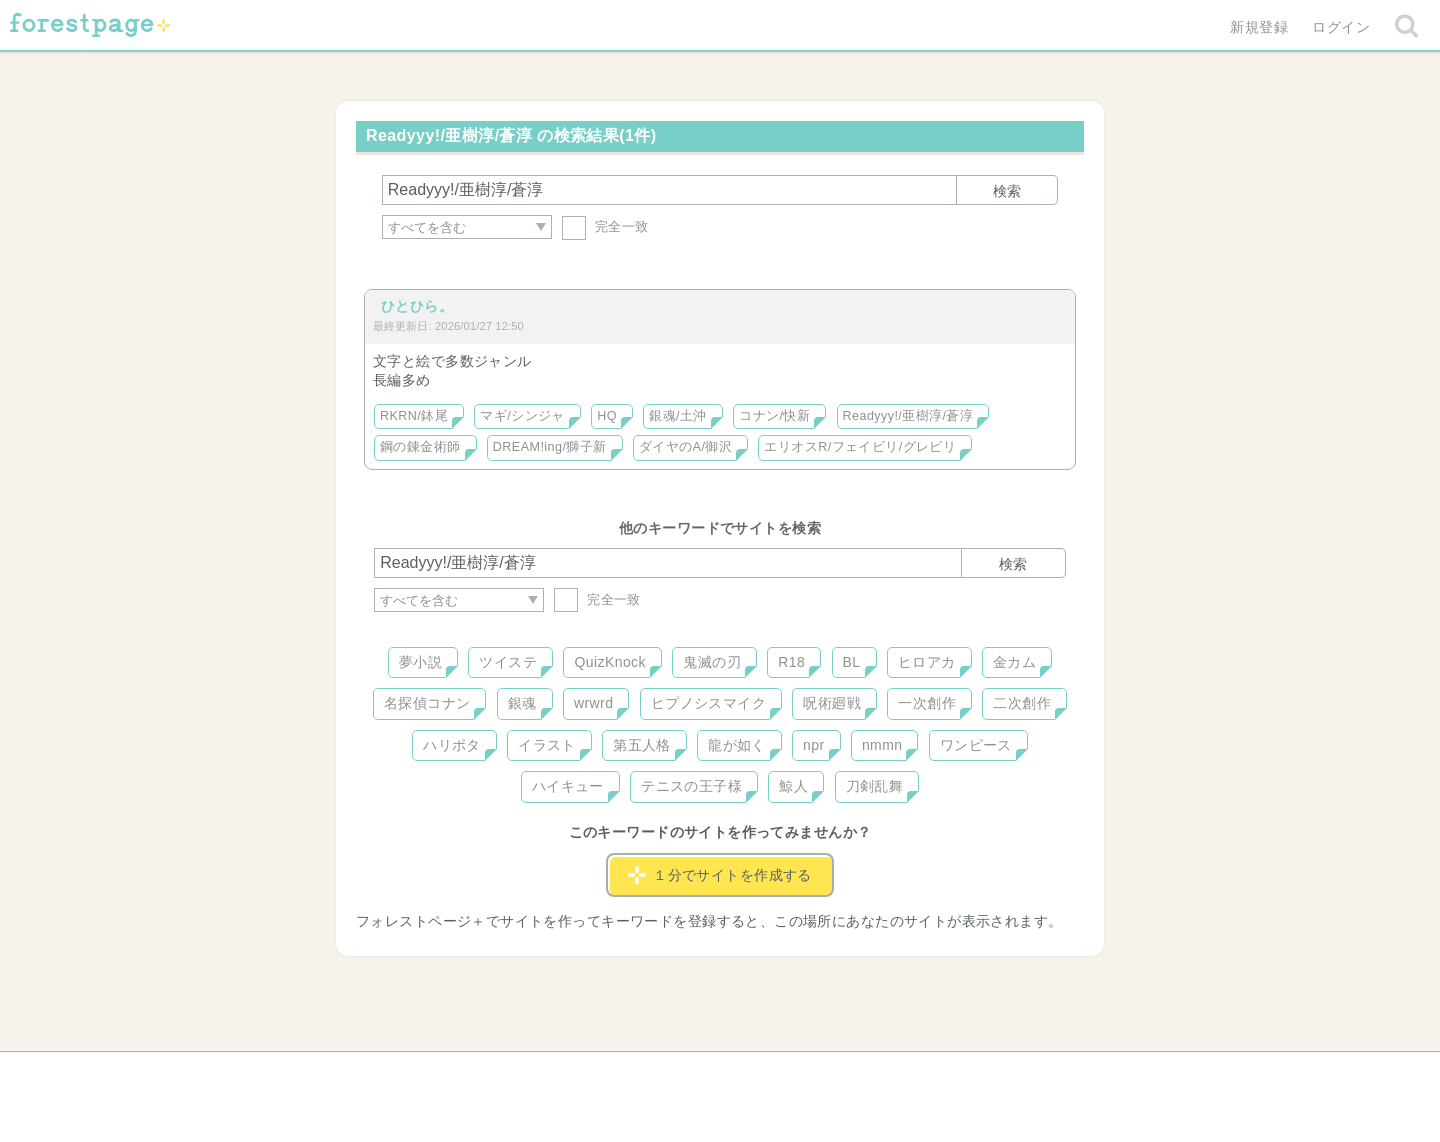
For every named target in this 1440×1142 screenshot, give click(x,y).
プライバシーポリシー (936, 1074)
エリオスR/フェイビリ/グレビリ (860, 447)
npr (814, 745)
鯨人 (793, 786)
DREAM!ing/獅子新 (550, 447)
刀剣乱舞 (875, 786)
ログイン (1341, 27)
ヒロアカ (927, 662)
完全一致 (605, 226)
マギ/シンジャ (522, 416)
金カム (1014, 662)
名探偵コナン (427, 703)
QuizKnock (609, 662)
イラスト (547, 745)
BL (852, 662)
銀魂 (522, 703)
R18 (791, 662)
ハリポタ (452, 745)
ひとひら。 (417, 306)
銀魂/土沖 (678, 416)
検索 (1007, 191)
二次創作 (1022, 703)
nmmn (882, 745)
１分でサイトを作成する (720, 875)
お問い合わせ (575, 1074)
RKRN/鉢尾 (414, 416)
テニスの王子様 (691, 786)
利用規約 (692, 1074)
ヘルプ (464, 1074)
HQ (607, 416)
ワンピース (976, 745)
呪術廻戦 (832, 703)
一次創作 (927, 703)
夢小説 (420, 662)
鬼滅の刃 (712, 662)
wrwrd (593, 703)
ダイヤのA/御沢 (685, 447)
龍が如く (737, 745)
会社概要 (797, 1074)
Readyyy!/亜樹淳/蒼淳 (908, 416)
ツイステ (508, 662)
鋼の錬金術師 (420, 447)
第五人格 (642, 745)
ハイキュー (568, 786)
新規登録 (1259, 27)
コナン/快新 (774, 416)
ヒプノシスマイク (708, 703)
